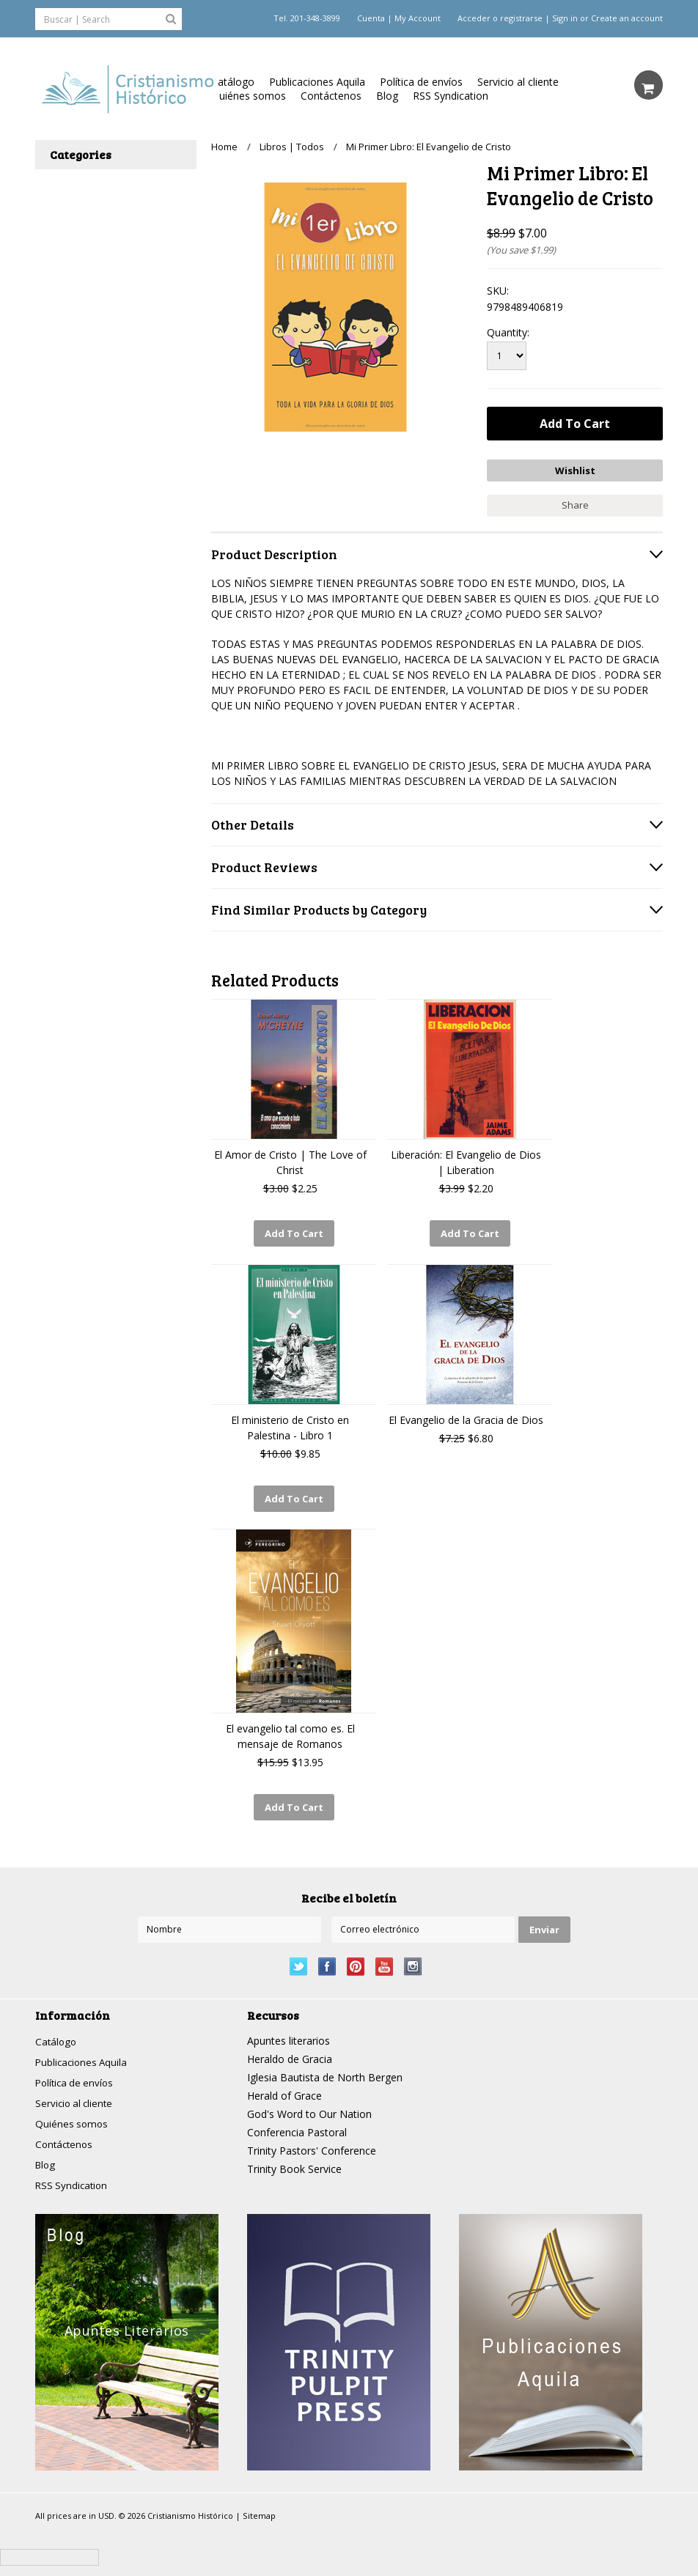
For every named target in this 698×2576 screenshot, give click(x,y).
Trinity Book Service (294, 2159)
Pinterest (356, 1956)
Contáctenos (331, 96)
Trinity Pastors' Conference (311, 2140)
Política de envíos (421, 82)
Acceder (474, 18)
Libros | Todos (292, 146)
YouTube (384, 1956)
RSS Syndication (450, 96)
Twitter (299, 1956)
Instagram (413, 1956)
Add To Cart (294, 1231)
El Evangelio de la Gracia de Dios (466, 1415)
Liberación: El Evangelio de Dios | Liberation (466, 1160)
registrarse (521, 18)
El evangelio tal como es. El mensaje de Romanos (290, 1728)
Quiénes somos (248, 96)
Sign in (565, 18)
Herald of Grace (284, 2085)
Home (224, 146)
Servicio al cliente (518, 82)
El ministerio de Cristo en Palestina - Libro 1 (290, 1422)
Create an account (627, 18)
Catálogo (232, 82)
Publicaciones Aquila (317, 82)
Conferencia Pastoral (297, 2122)
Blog (387, 96)
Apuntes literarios (288, 2030)
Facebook (327, 1956)
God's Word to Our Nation (309, 2104)
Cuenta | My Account (399, 18)
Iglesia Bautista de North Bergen (325, 2067)
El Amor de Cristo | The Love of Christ (290, 1160)
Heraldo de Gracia (289, 2049)
